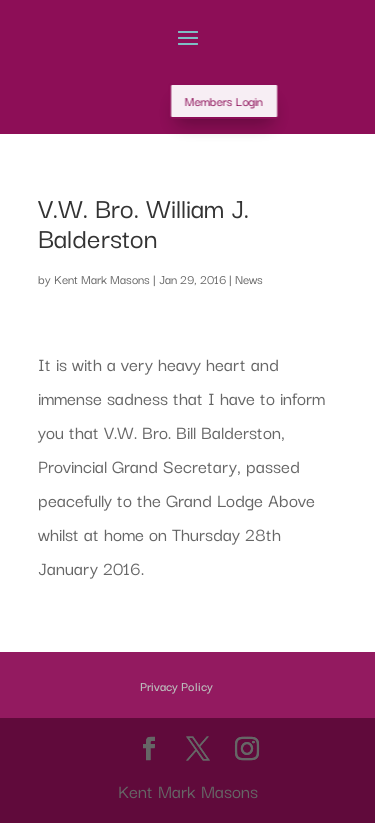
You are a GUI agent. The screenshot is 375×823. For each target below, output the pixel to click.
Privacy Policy (176, 685)
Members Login (250, 100)
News (249, 278)
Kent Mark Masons (102, 278)
